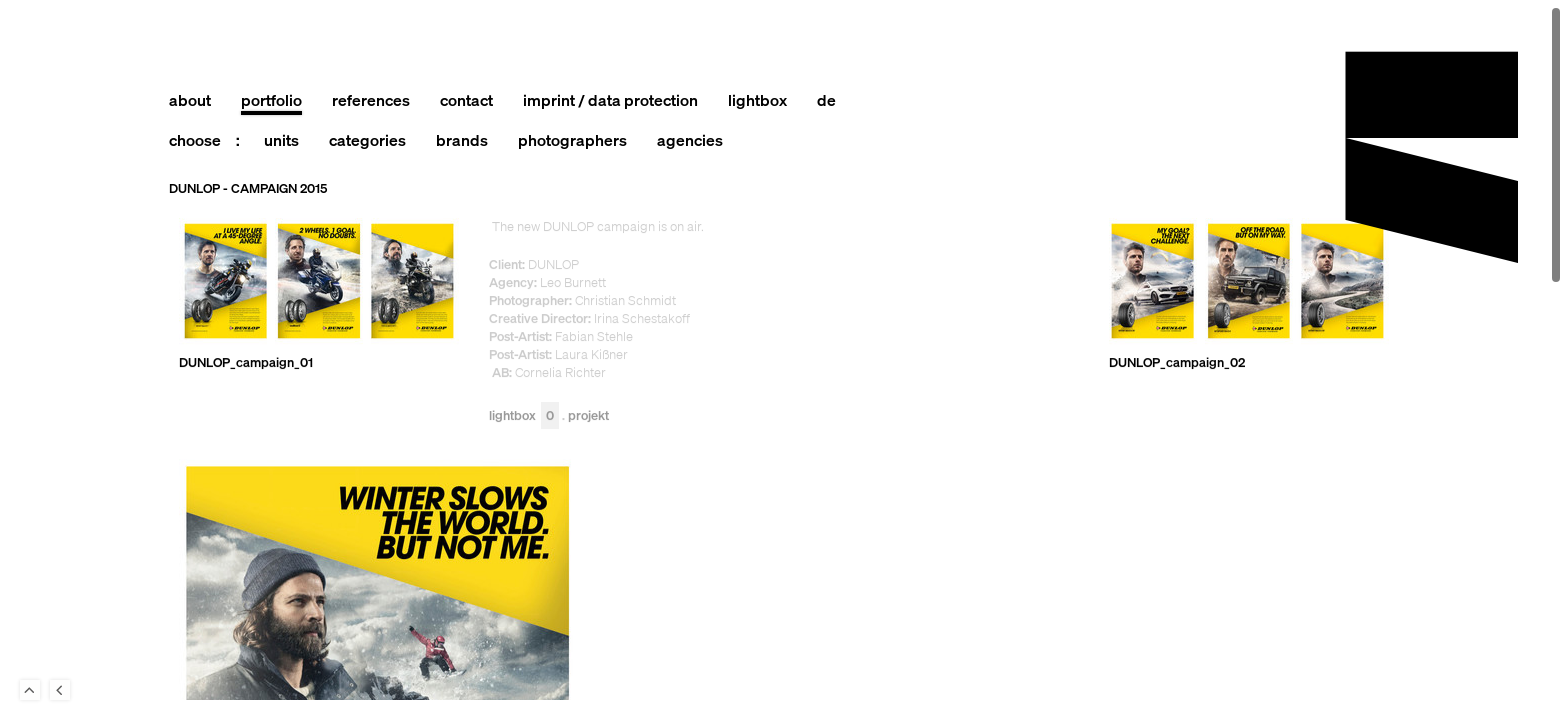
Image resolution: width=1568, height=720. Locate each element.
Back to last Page (60, 690)
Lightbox (524, 416)
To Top (30, 690)
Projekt (588, 416)
